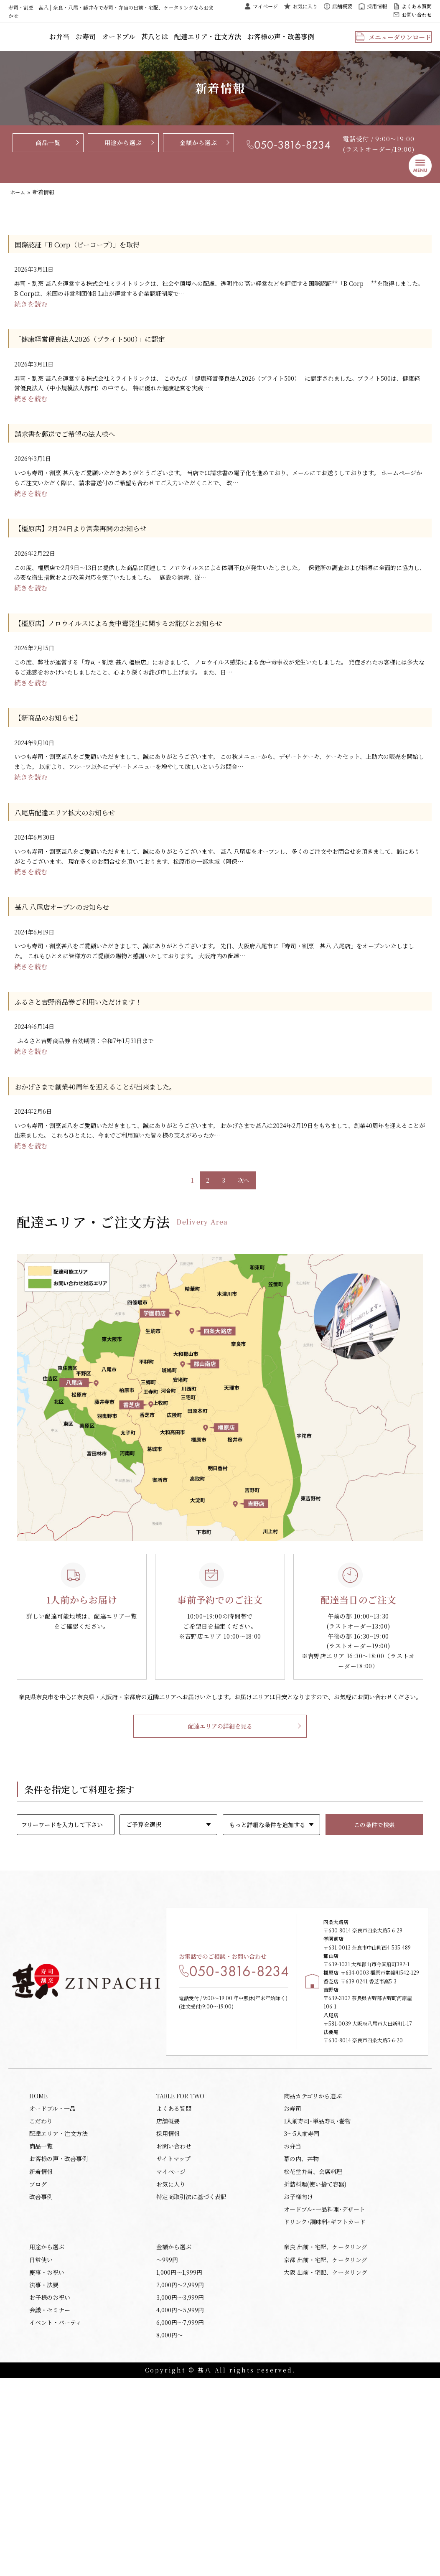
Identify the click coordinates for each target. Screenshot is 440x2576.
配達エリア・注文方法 (240, 41)
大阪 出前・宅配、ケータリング (325, 2460)
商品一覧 (48, 149)
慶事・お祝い (46, 2460)
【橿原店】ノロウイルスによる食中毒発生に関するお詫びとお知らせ (144, 660)
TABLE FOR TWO (180, 2262)
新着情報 (41, 2348)
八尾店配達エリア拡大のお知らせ (77, 864)
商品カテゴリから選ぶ (313, 2262)
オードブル (161, 41)
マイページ (265, 6)
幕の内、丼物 (301, 2333)
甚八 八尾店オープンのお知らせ (74, 966)
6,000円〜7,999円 (180, 2518)
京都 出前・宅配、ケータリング (325, 2446)
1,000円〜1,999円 (179, 2460)
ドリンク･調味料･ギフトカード (325, 2405)
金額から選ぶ (198, 149)
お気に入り (305, 6)
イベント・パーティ (55, 2518)
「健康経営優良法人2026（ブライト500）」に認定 (108, 355)
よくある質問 (417, 6)
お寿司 (131, 41)
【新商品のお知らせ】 (57, 762)
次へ (243, 1258)
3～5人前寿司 (302, 2305)
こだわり (41, 2290)
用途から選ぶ (123, 149)
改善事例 (41, 2376)
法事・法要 (43, 2475)
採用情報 (377, 6)
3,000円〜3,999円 (180, 2489)
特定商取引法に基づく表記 (191, 2376)
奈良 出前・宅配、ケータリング (325, 2432)
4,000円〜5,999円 (180, 2504)
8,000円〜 (169, 2532)
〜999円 (167, 2446)
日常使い (41, 2446)
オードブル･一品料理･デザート (324, 2391)
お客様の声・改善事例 (305, 41)
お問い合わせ (417, 14)
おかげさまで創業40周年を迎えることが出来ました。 (116, 1158)
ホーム (18, 200)
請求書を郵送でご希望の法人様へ (78, 457)
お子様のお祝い (49, 2489)
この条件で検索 (374, 1915)
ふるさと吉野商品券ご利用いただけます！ (94, 1067)
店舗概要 (342, 6)
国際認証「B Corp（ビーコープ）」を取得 (93, 254)
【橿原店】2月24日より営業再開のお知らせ (97, 559)
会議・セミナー (49, 2504)
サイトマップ (173, 2333)
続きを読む (31, 319)
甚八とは (193, 41)
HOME (38, 2262)
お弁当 (108, 41)
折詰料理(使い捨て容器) (315, 2362)
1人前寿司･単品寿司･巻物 (317, 2290)
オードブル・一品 (52, 2276)
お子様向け (298, 2376)
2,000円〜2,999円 (180, 2475)
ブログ (38, 2362)
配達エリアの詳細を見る (220, 1816)
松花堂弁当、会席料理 (313, 2348)
